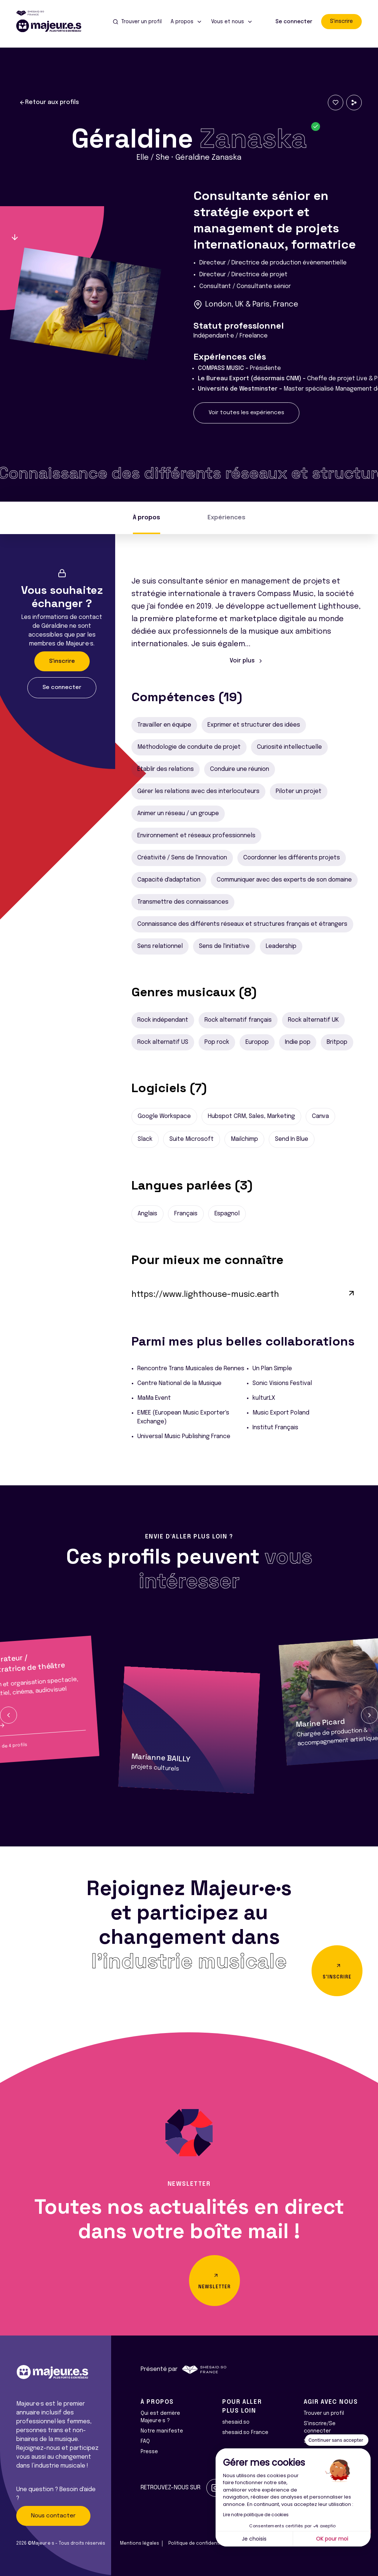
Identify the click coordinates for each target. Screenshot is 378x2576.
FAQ (145, 2441)
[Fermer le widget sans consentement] (336, 2440)
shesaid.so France (245, 2432)
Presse (149, 2451)
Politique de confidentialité (199, 2543)
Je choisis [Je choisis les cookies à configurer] (254, 2538)
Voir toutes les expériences (246, 413)
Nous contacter (53, 2516)
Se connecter (293, 21)
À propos (146, 518)
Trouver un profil (324, 2413)
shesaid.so (236, 2422)
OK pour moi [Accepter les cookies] (332, 2538)
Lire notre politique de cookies (256, 2514)
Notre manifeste (162, 2431)
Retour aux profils (49, 102)
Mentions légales (139, 2543)
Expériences (226, 518)
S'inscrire (341, 21)
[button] (8, 1715)
